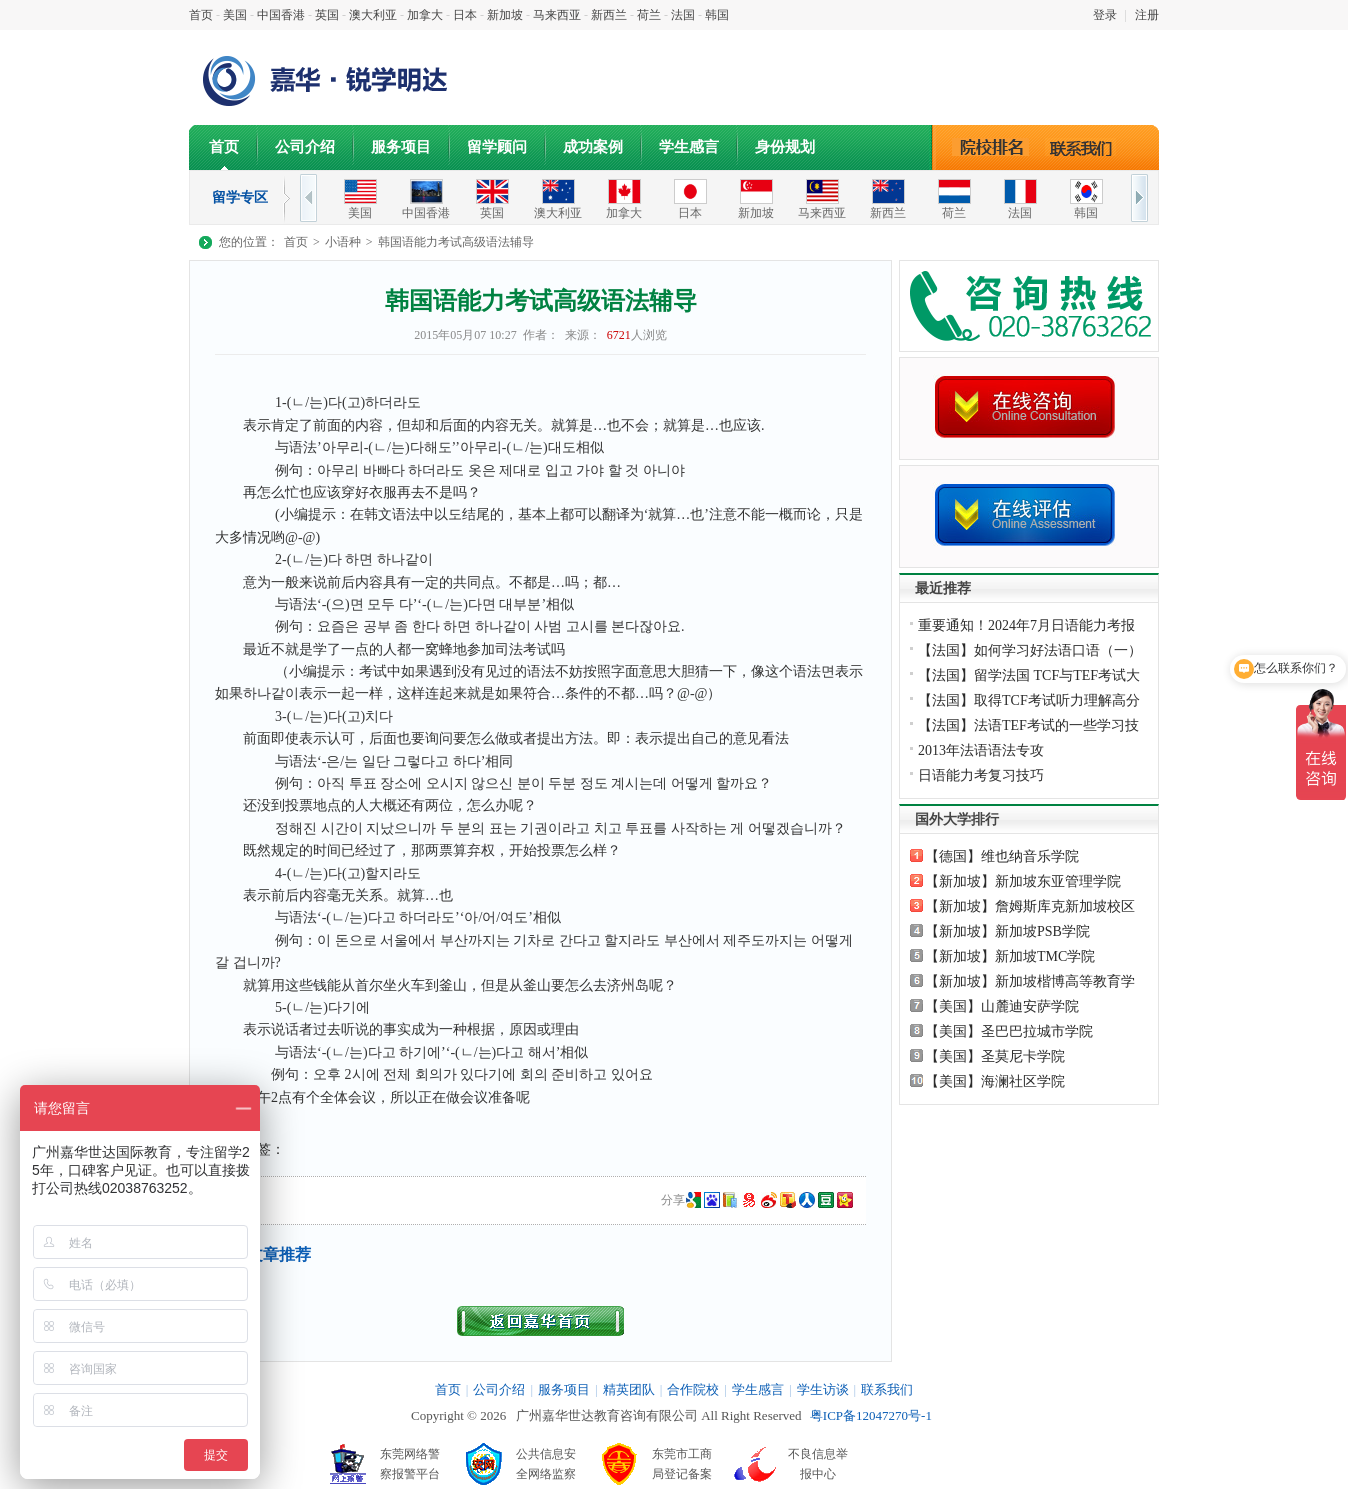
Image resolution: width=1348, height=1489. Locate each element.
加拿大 (425, 15)
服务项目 (401, 147)
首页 (201, 15)
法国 (683, 15)
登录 (1105, 15)
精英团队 (629, 1389)
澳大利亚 (373, 15)
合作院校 (693, 1389)
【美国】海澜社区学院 (995, 1081)
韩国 (717, 15)
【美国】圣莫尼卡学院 (995, 1056)
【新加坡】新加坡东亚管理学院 (1023, 881)
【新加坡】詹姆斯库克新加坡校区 (1030, 906)
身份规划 (785, 147)
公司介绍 (305, 147)
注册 (1147, 15)
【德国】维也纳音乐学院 (1002, 856)
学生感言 (689, 147)
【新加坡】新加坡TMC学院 (1010, 956)
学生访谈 (823, 1389)
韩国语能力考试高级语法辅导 (456, 242)
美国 (235, 15)
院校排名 (991, 147)
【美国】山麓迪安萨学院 (1002, 1006)
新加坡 (505, 15)
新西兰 (609, 15)
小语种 (343, 242)
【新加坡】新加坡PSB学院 (1007, 931)
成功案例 (593, 147)
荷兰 (649, 15)
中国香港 (281, 15)
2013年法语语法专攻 (981, 750)
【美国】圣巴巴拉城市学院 (1009, 1031)
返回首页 (540, 1321)
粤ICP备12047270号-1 (871, 1415)
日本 (465, 15)
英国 (327, 15)
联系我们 (1086, 147)
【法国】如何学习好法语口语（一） (1030, 650)
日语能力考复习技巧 (981, 775)
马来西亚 (557, 15)
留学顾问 (497, 147)
